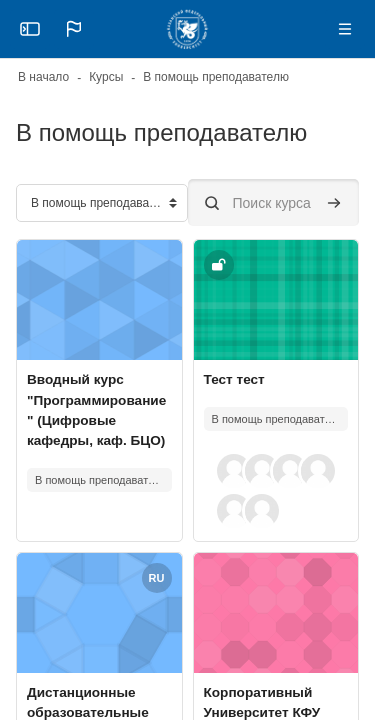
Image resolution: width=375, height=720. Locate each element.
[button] (74, 29)
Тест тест (234, 379)
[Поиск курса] (274, 202)
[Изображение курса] (99, 300)
